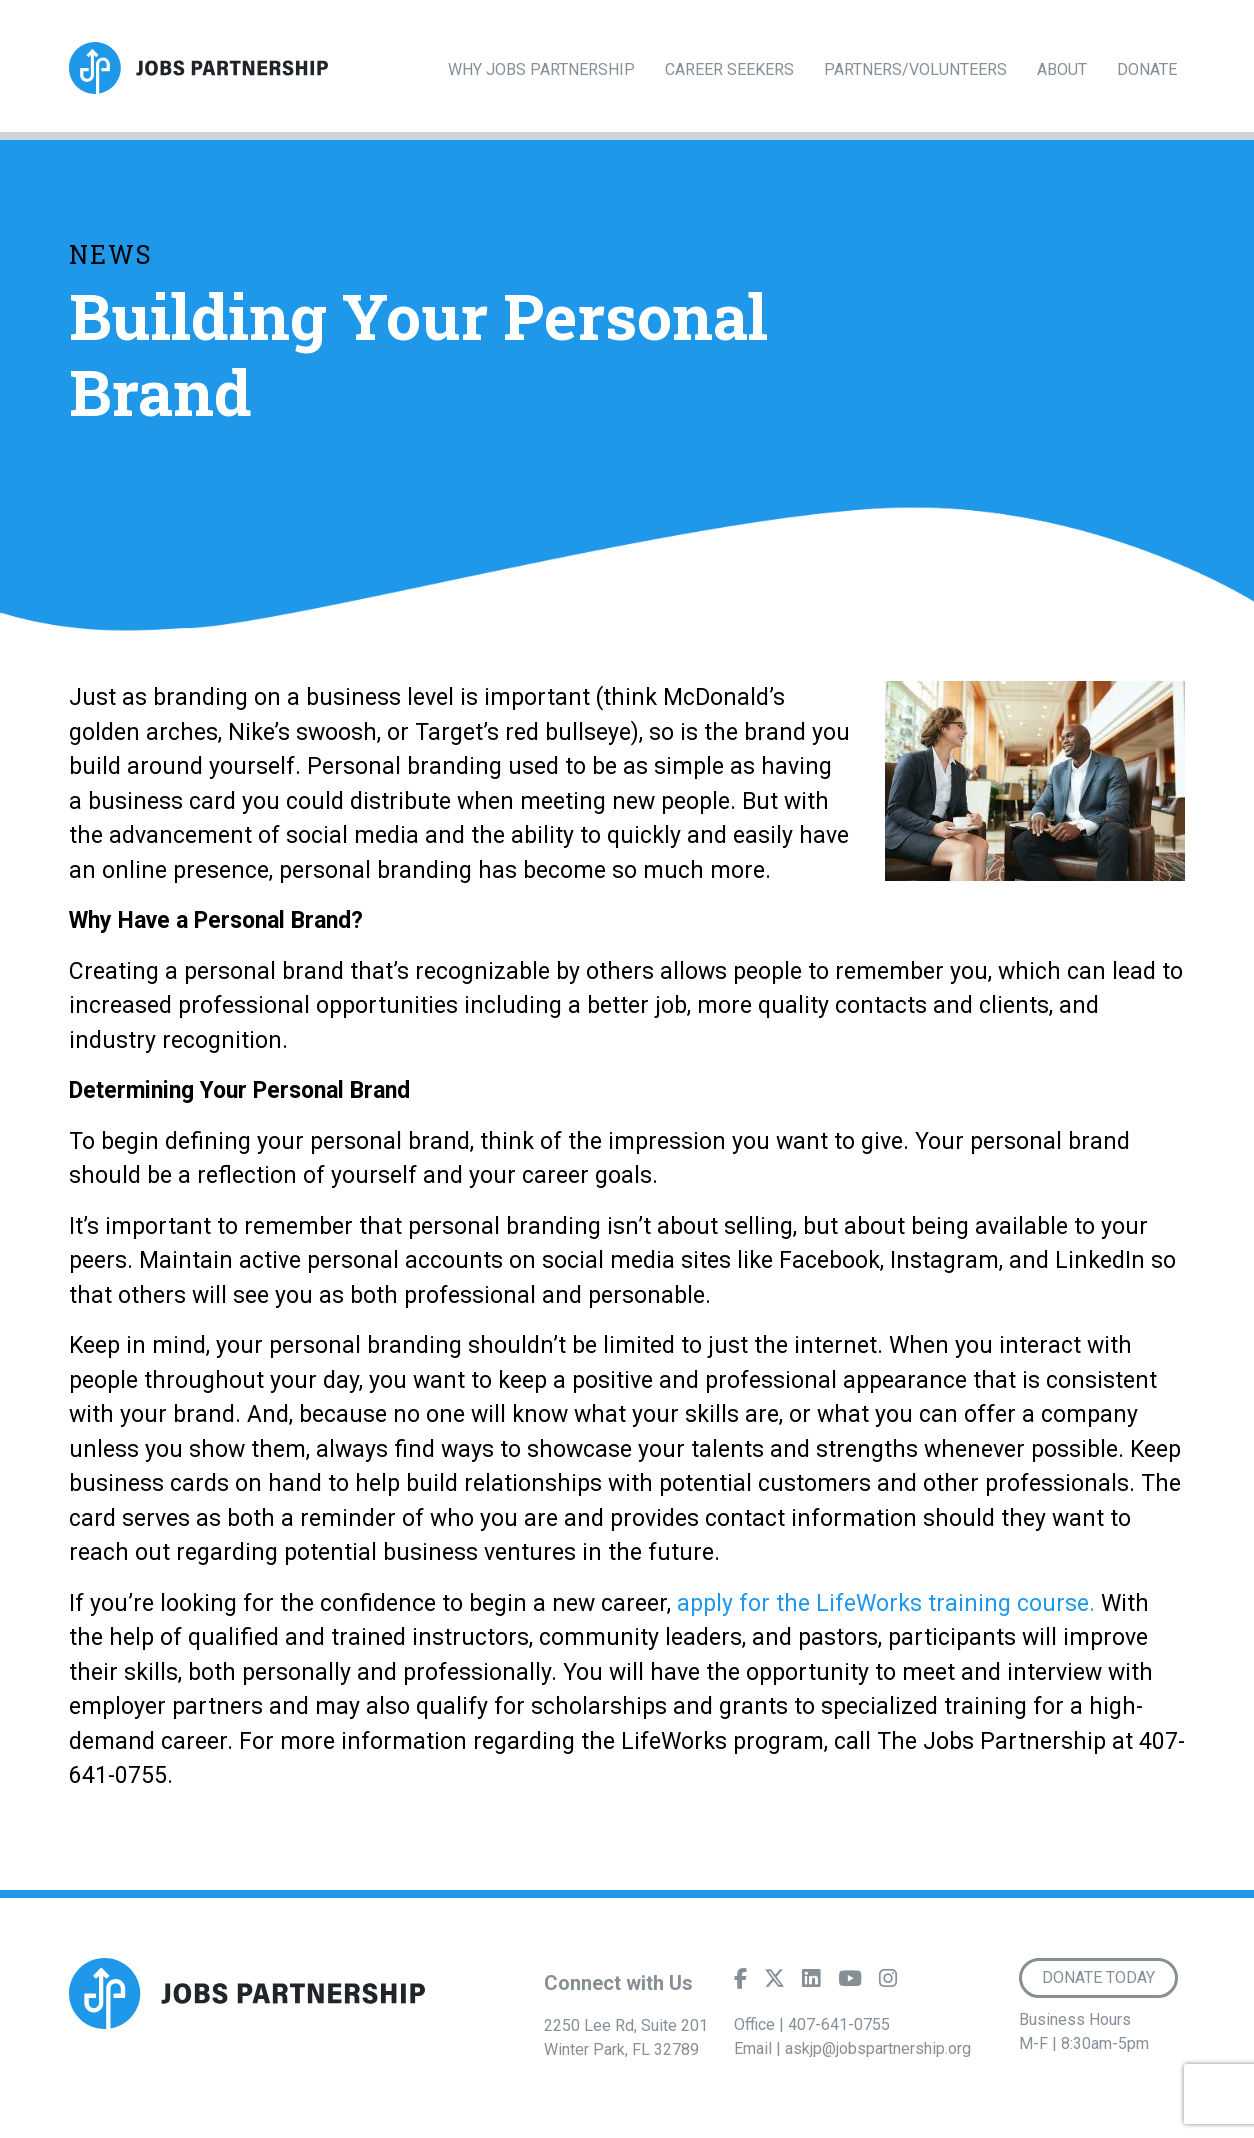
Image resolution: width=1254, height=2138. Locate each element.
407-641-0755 (839, 2024)
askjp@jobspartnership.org (878, 2048)
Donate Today (1098, 1977)
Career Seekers (729, 69)
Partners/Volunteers (915, 69)
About (1062, 69)
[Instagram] (888, 1983)
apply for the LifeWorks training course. (886, 1603)
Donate (1147, 69)
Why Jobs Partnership (541, 69)
